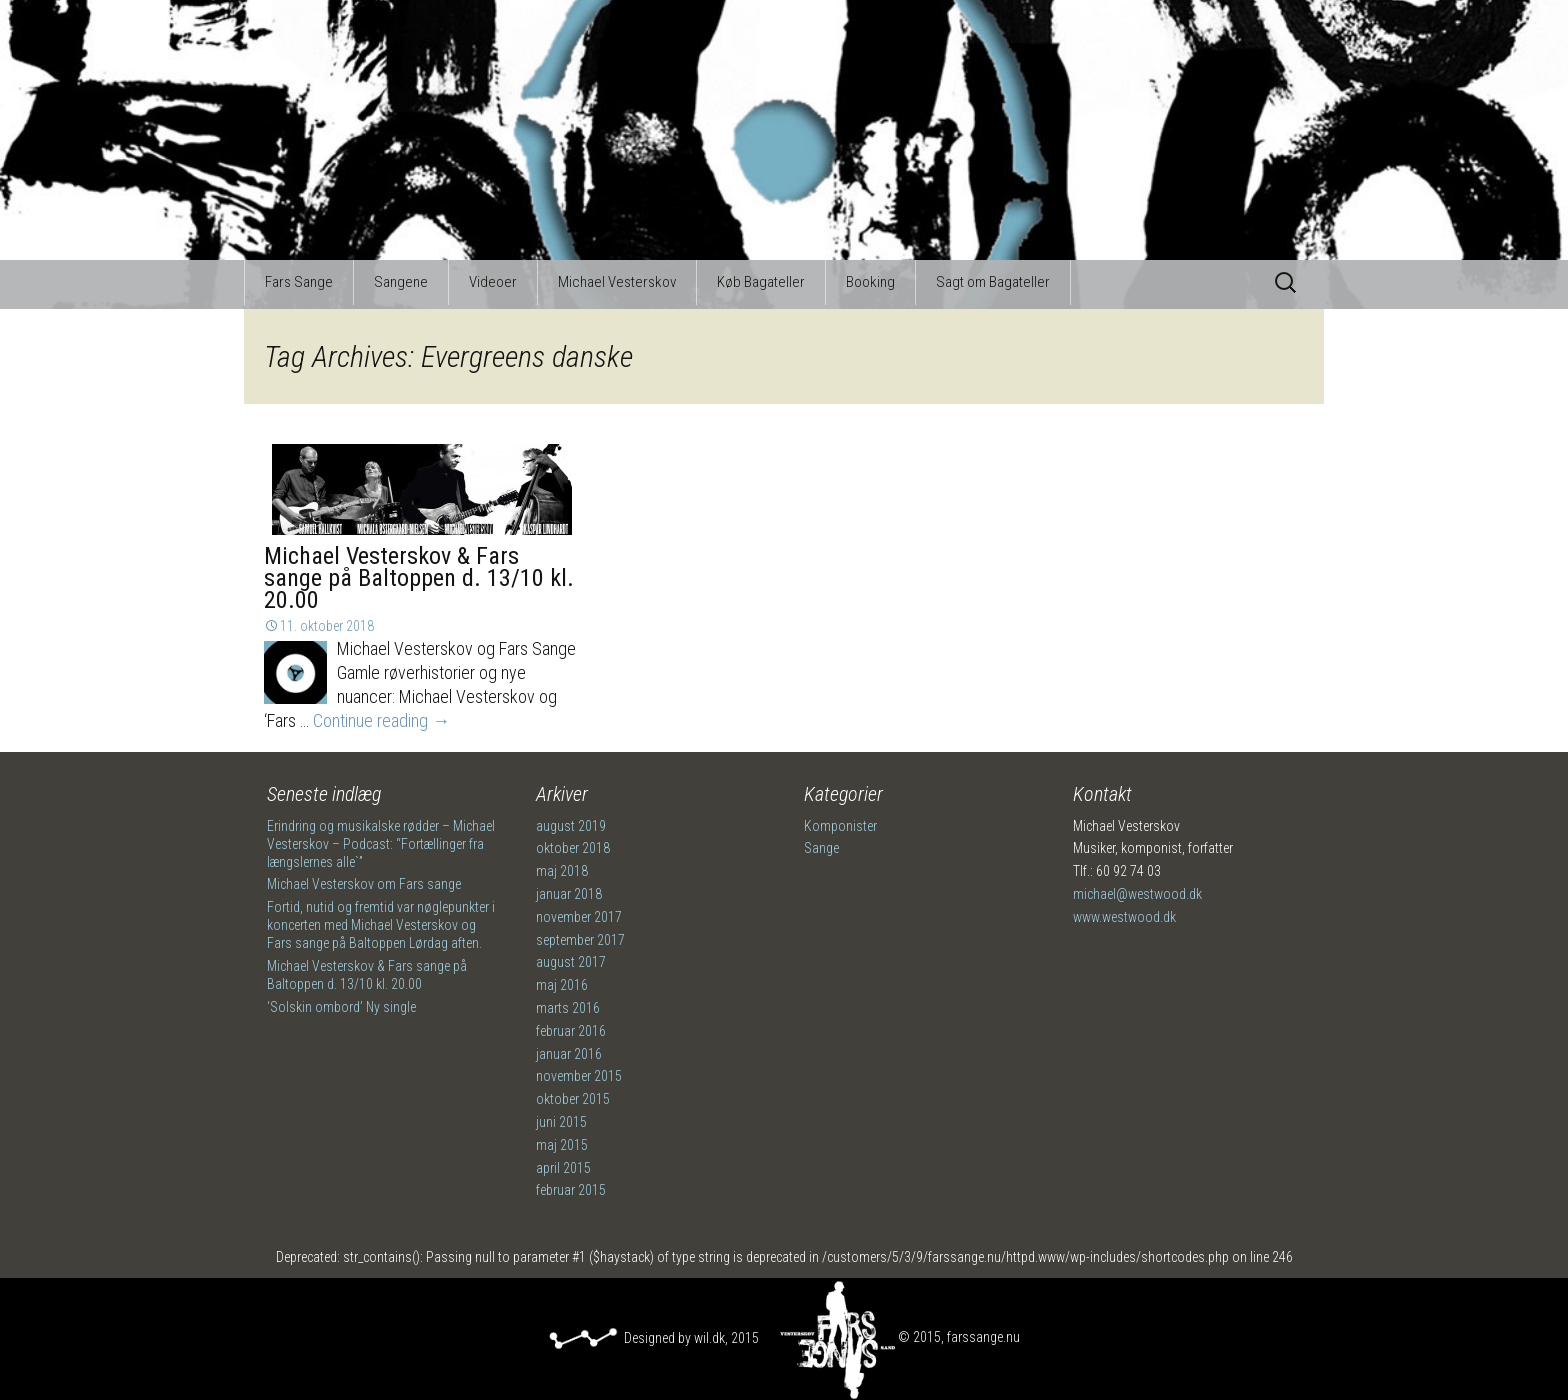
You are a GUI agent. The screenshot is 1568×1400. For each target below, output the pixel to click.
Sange (821, 848)
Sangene (401, 282)
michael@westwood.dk (1137, 894)
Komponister (840, 826)
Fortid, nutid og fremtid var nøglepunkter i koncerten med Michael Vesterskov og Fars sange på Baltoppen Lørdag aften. (381, 925)
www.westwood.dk (1124, 917)
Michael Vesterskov (617, 282)
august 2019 (571, 826)
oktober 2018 (573, 848)
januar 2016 (569, 1054)
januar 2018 (569, 894)
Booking (870, 282)
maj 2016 (562, 985)
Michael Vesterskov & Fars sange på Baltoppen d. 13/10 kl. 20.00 (419, 578)
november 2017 (579, 917)
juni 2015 (561, 1122)
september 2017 (580, 940)
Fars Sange (299, 282)
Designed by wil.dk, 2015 (653, 1338)
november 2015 (579, 1076)
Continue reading (381, 720)
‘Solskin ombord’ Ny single (341, 1007)
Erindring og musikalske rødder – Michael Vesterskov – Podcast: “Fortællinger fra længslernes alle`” (381, 844)
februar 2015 (571, 1190)
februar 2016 (571, 1031)
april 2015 (563, 1168)
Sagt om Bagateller (993, 282)
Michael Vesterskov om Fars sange (364, 884)
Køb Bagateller (761, 282)
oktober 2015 (573, 1099)
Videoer (493, 282)
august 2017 (571, 962)
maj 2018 (562, 871)
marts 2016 (568, 1008)
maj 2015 (562, 1145)
